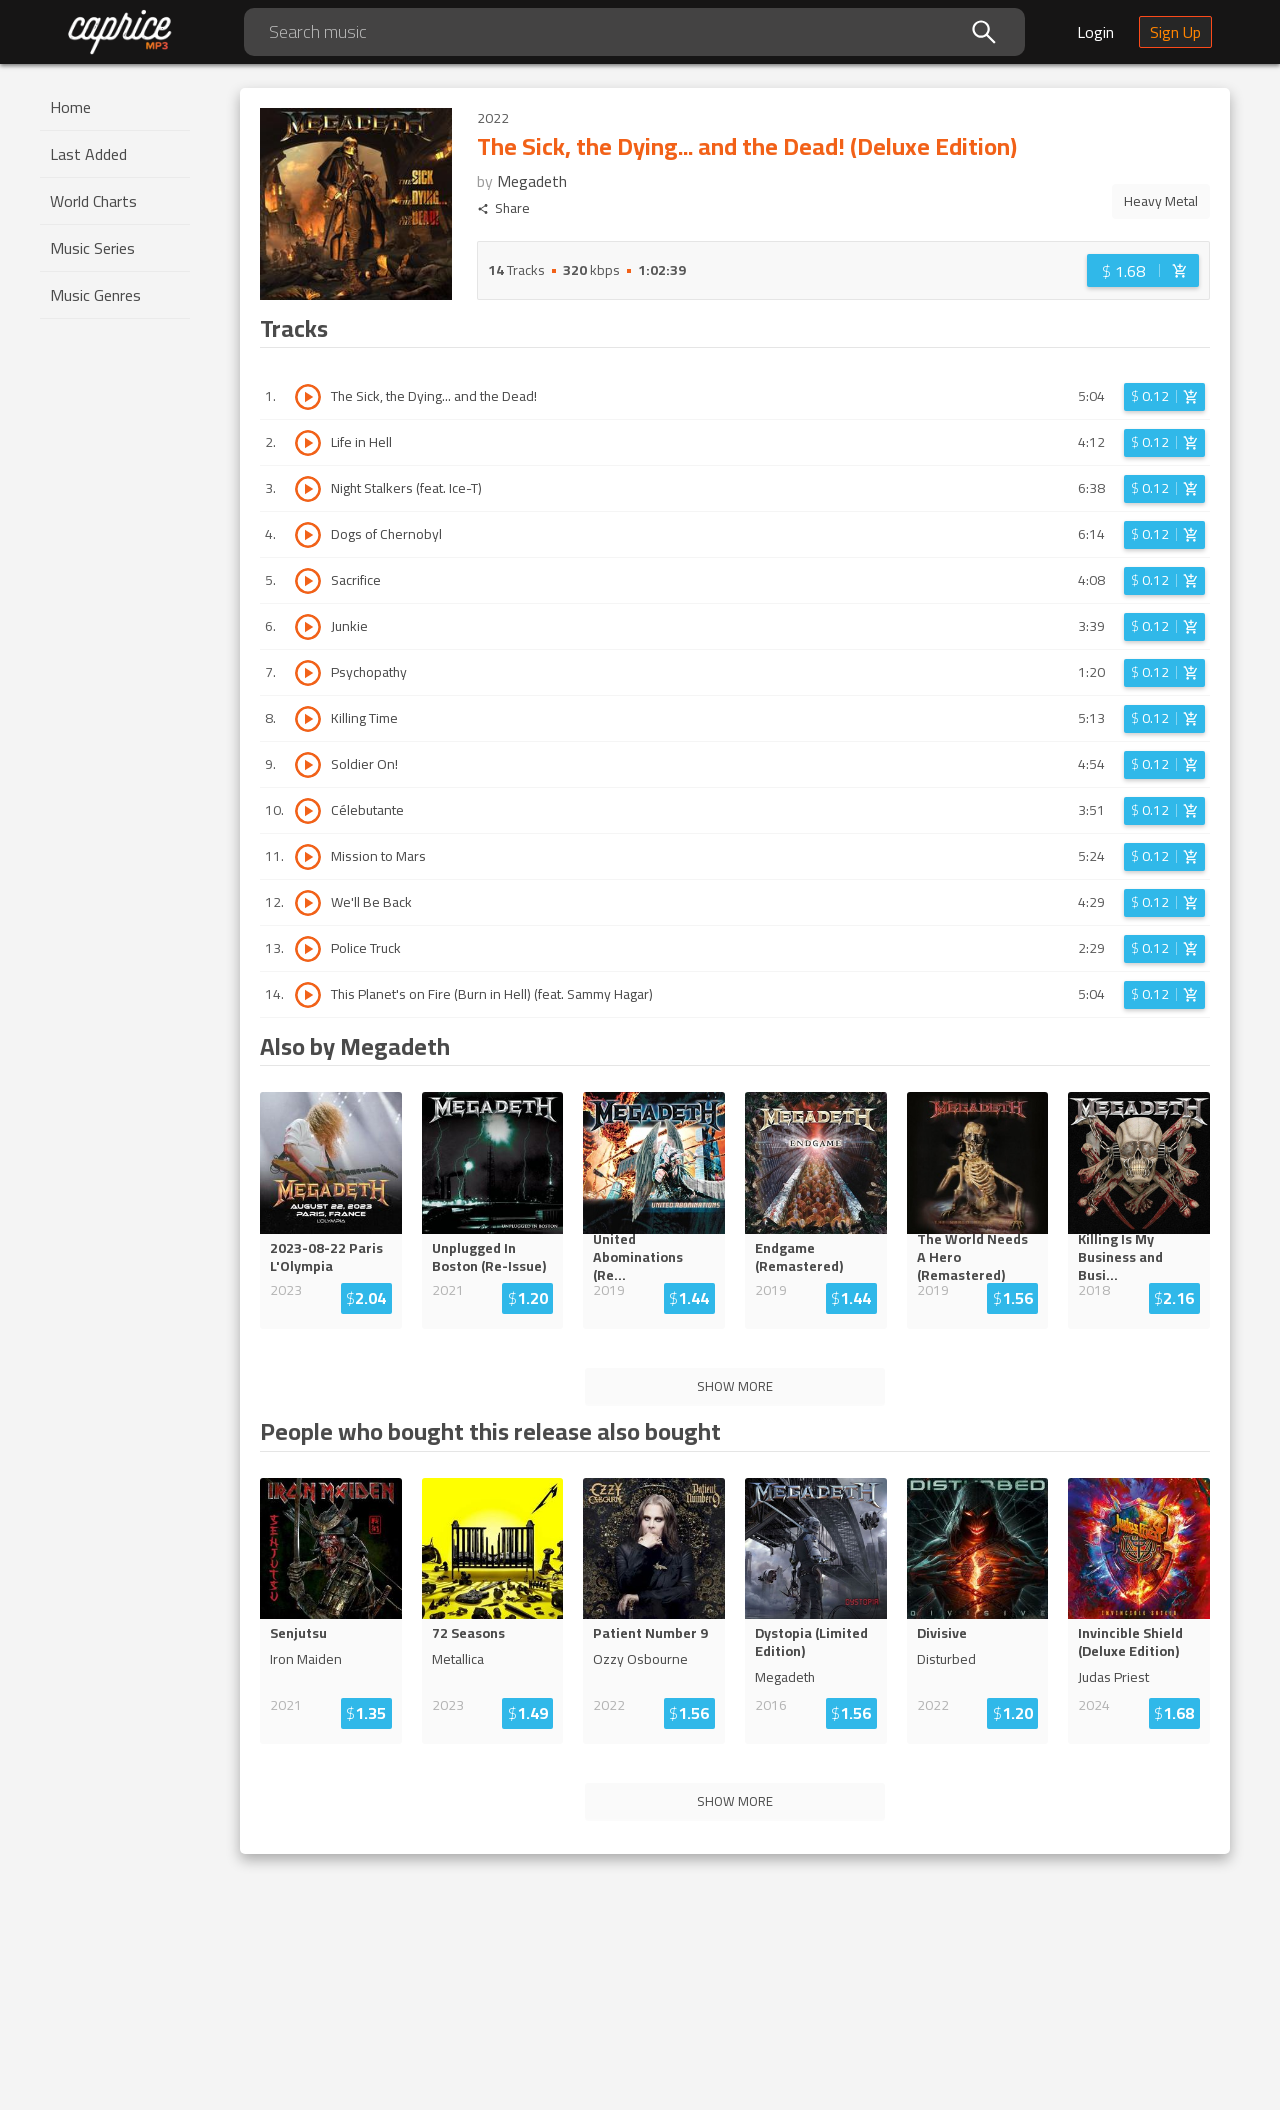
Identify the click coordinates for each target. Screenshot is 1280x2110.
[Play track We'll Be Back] (308, 903)
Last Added (88, 154)
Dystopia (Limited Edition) (811, 1642)
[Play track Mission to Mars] (308, 857)
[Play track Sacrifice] (308, 581)
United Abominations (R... (652, 1257)
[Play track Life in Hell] (308, 443)
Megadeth (532, 181)
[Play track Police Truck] (308, 949)
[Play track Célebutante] (308, 811)
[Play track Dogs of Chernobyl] (308, 535)
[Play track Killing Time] (308, 719)
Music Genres (95, 295)
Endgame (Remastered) (799, 1257)
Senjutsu (298, 1633)
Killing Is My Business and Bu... (1136, 1257)
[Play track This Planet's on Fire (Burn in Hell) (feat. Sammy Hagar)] (308, 995)
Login (1095, 32)
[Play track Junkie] (308, 627)
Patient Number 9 (650, 1633)
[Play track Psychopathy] (308, 673)
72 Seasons (468, 1633)
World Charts (93, 201)
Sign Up (1175, 32)
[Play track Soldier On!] (308, 765)
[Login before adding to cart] (1143, 270)
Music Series (92, 248)
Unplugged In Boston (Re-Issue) (489, 1257)
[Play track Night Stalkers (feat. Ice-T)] (308, 489)
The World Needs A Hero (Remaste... (977, 1257)
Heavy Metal (1161, 201)
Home (70, 107)
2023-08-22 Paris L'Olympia (326, 1257)
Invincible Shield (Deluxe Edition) (1130, 1642)
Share (503, 208)
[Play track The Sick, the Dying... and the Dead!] (308, 397)
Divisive (942, 1633)
